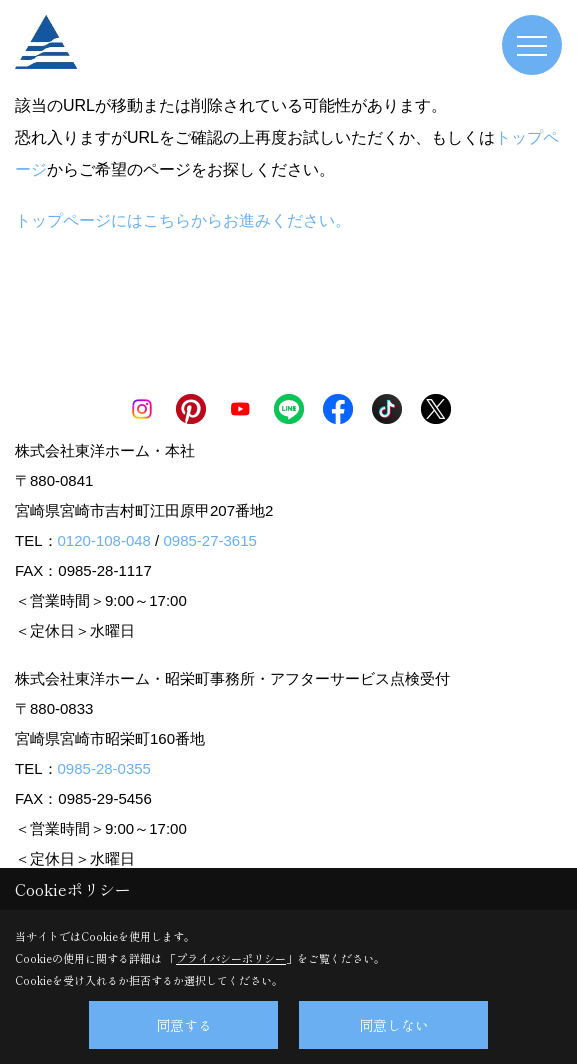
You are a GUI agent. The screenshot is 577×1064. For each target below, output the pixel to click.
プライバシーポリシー (231, 958)
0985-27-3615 (209, 540)
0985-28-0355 (104, 768)
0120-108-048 (104, 540)
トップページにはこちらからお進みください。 (183, 220)
